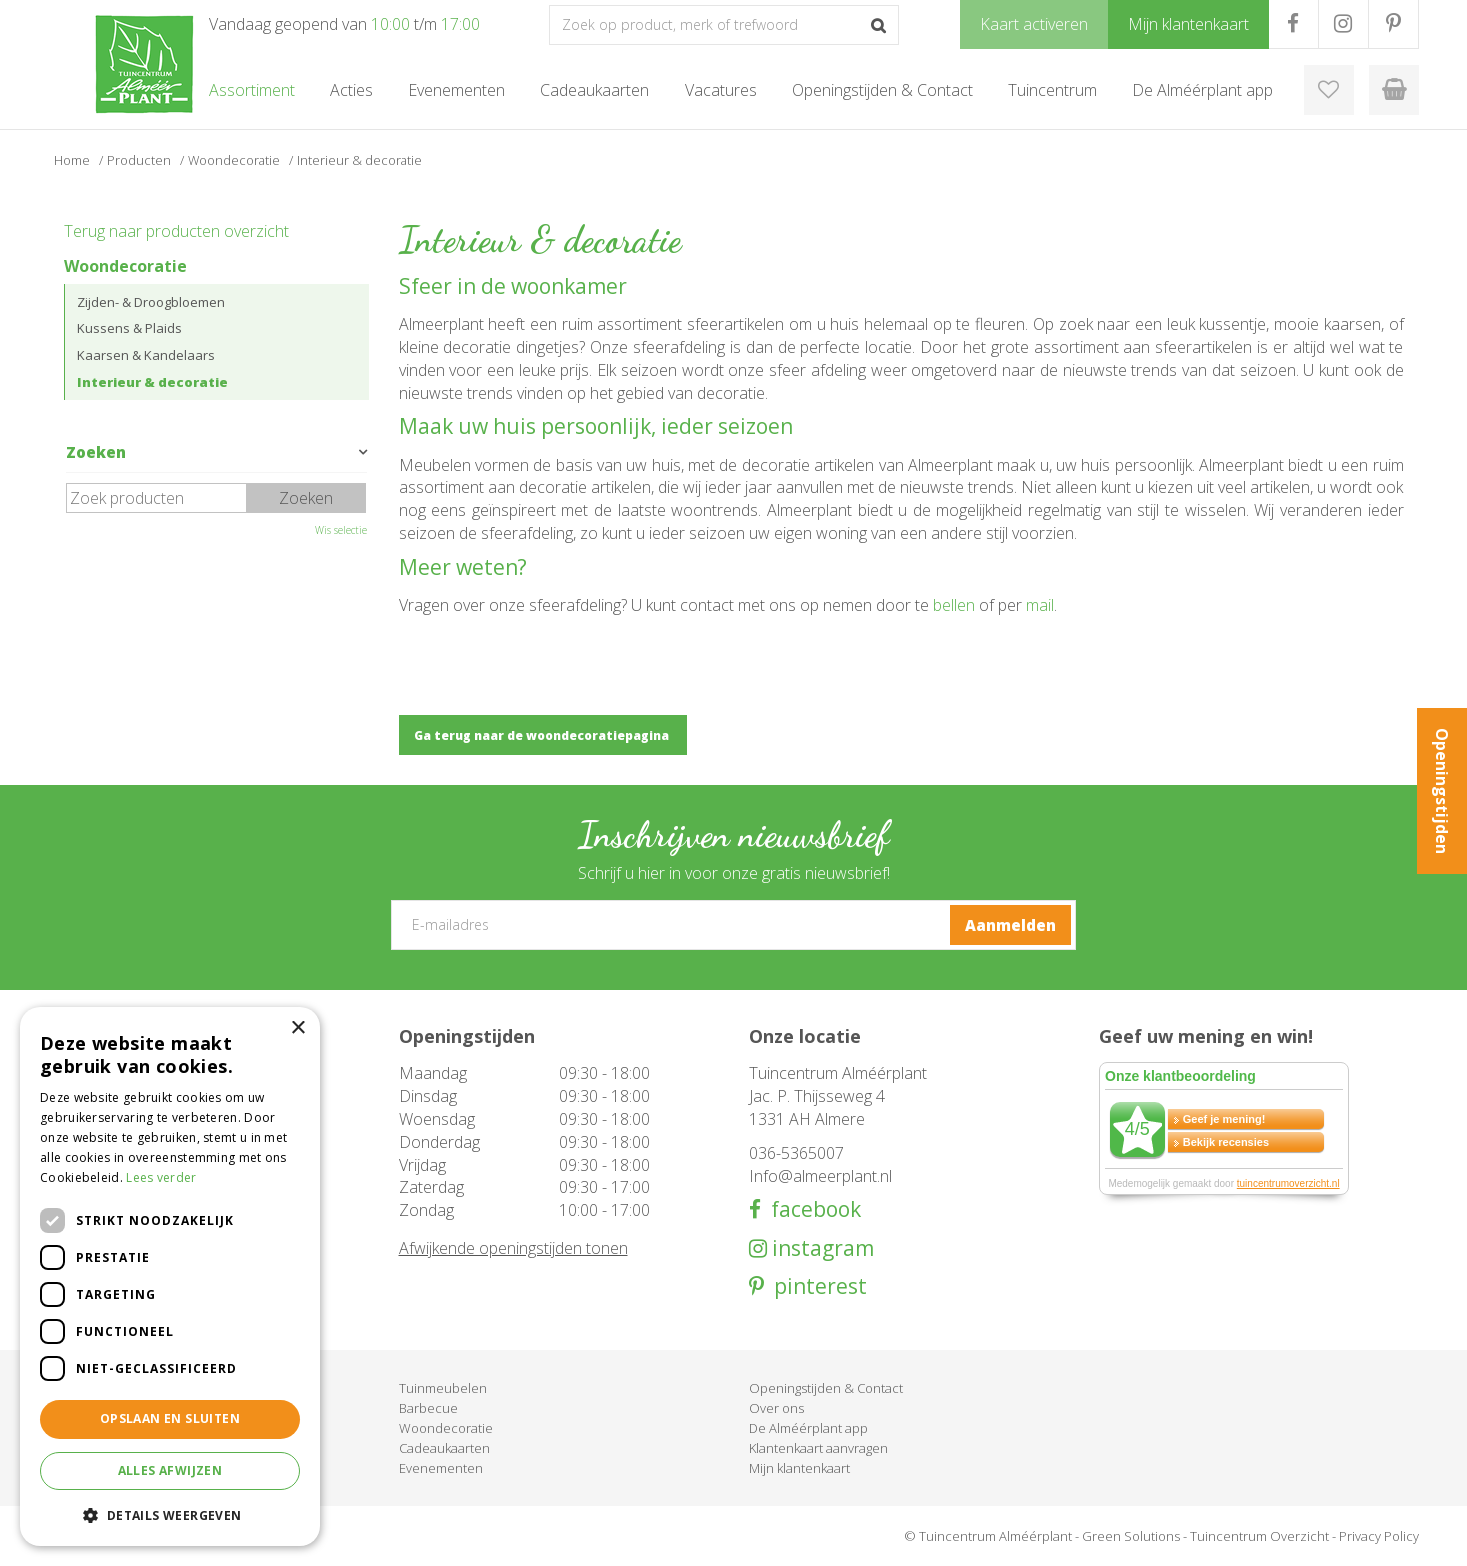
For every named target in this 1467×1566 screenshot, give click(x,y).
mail (1040, 605)
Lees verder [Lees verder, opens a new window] (161, 1177)
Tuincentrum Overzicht (1259, 1536)
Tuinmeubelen (443, 1388)
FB (1293, 24)
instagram (820, 1248)
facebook (811, 1209)
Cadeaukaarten (444, 1448)
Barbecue (428, 1408)
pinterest (815, 1286)
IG (1343, 24)
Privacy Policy (1379, 1536)
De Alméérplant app (808, 1428)
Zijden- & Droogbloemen (151, 302)
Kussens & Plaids (129, 328)
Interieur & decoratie (152, 382)
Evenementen (441, 1468)
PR (1393, 24)
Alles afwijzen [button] (170, 1470)
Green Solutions (1131, 1536)
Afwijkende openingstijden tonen (513, 1248)
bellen (954, 605)
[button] (170, 1514)
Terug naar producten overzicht (176, 231)
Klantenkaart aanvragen (818, 1448)
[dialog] (170, 1276)
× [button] (297, 1028)
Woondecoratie (125, 266)
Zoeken (96, 452)
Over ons (776, 1408)
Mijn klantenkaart (799, 1468)
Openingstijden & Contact (826, 1388)
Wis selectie (341, 530)
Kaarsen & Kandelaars (146, 355)
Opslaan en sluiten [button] (170, 1418)
